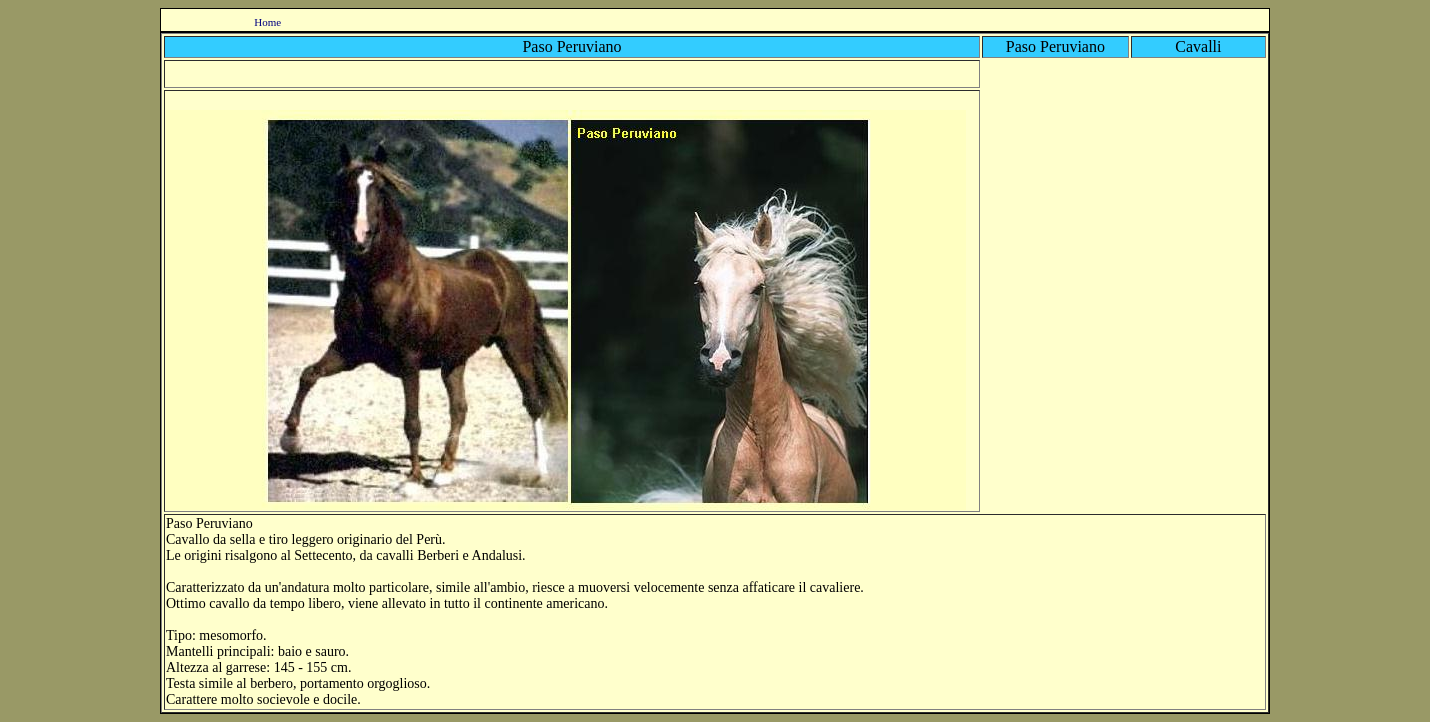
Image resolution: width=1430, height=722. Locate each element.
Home (267, 22)
